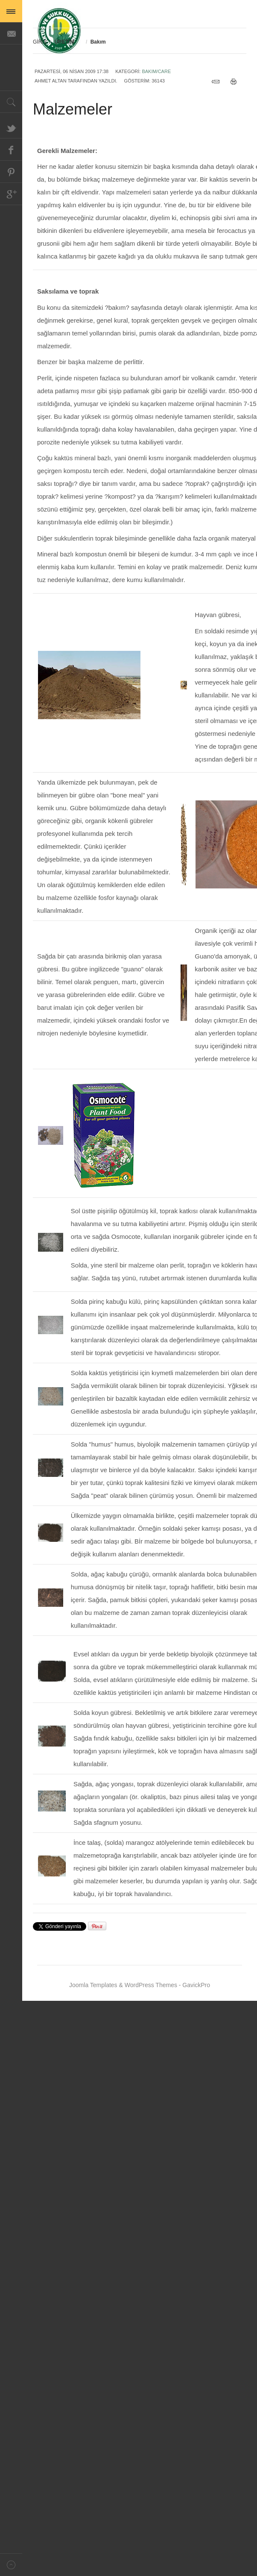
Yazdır (236, 82)
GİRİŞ (40, 42)
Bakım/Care (156, 71)
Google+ (11, 194)
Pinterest (11, 172)
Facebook (11, 149)
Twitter (11, 127)
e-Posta (218, 82)
